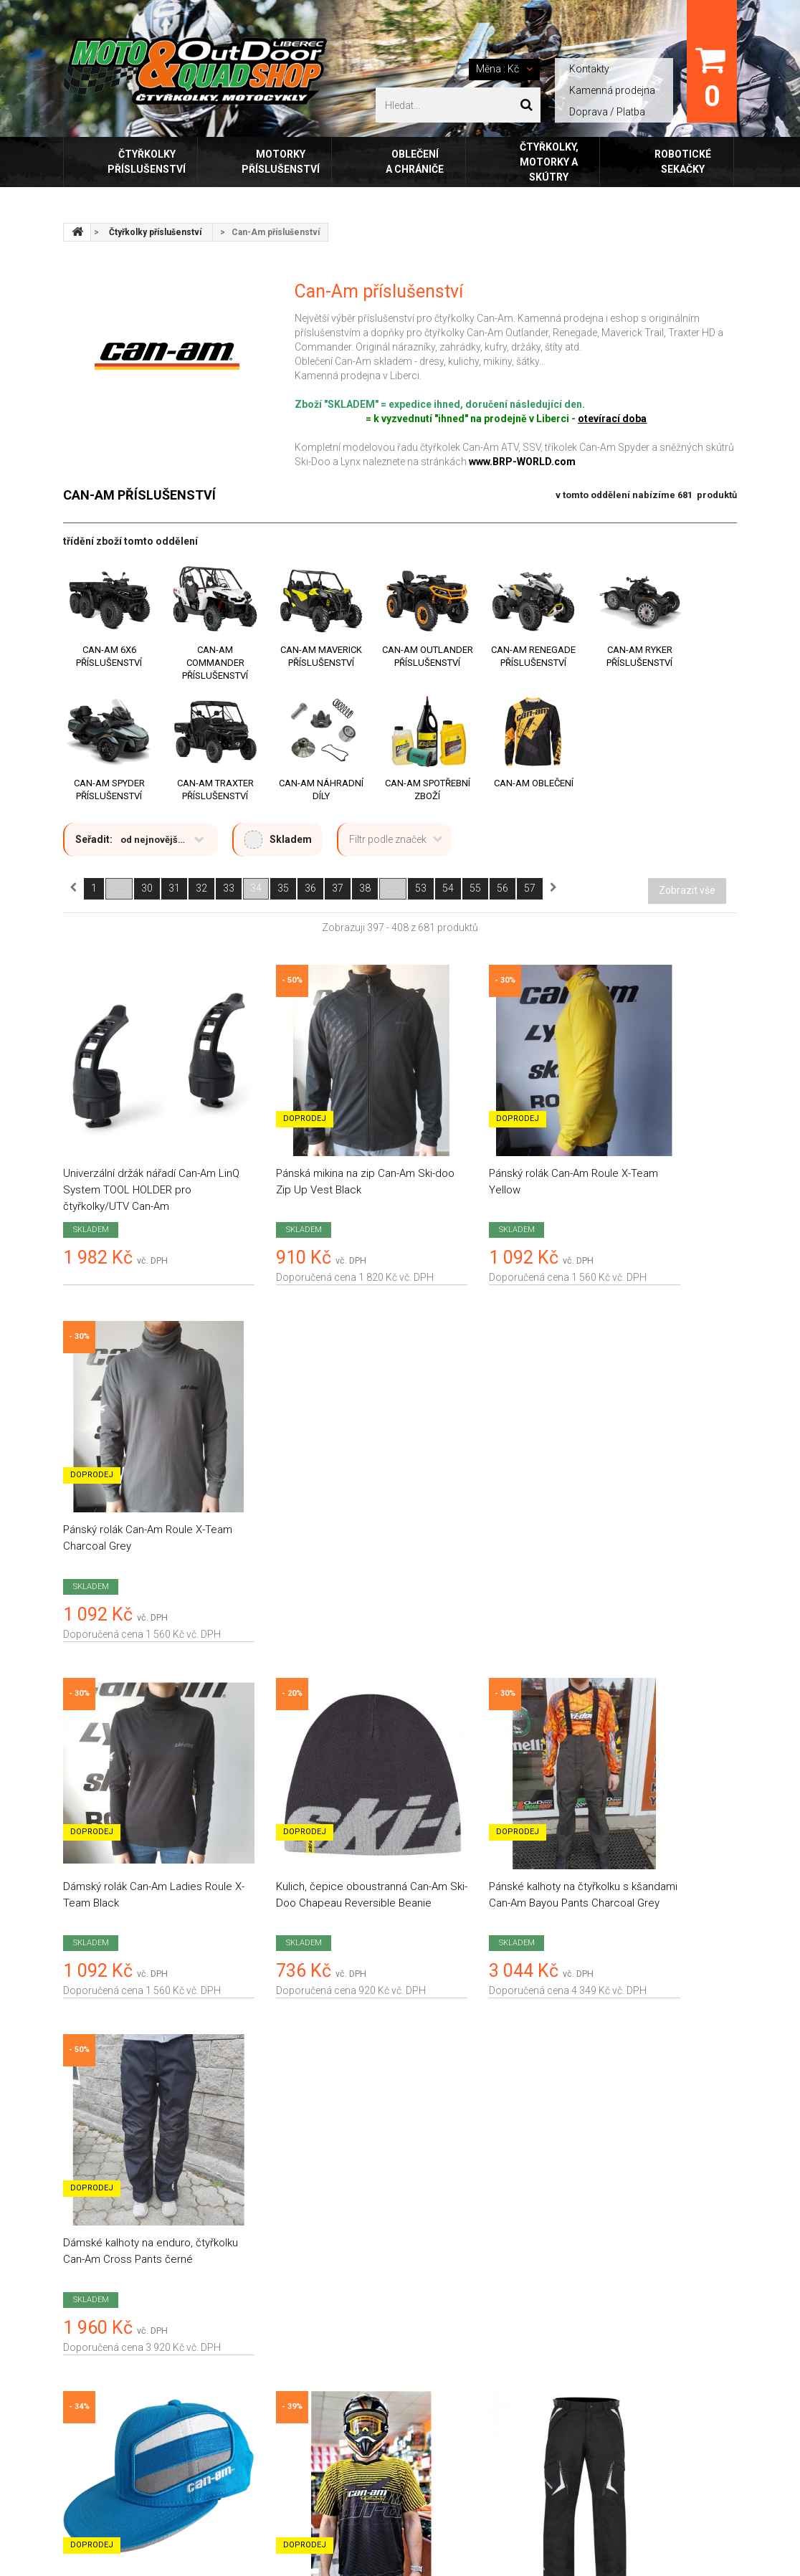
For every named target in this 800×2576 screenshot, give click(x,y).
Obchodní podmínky (283, 2259)
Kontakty (589, 69)
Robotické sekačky (682, 161)
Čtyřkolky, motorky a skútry (549, 162)
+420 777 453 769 (641, 2338)
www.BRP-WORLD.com (522, 461)
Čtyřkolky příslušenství (147, 161)
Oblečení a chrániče (415, 161)
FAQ (246, 2440)
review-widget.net (162, 2273)
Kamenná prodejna (612, 90)
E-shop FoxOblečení (282, 2379)
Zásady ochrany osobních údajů (311, 2319)
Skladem (278, 840)
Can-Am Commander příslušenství (215, 662)
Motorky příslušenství (281, 161)
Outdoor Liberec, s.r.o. (162, 2511)
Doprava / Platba (607, 112)
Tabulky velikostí (274, 2409)
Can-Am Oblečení (533, 783)
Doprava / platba (275, 2229)
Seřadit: (94, 839)
